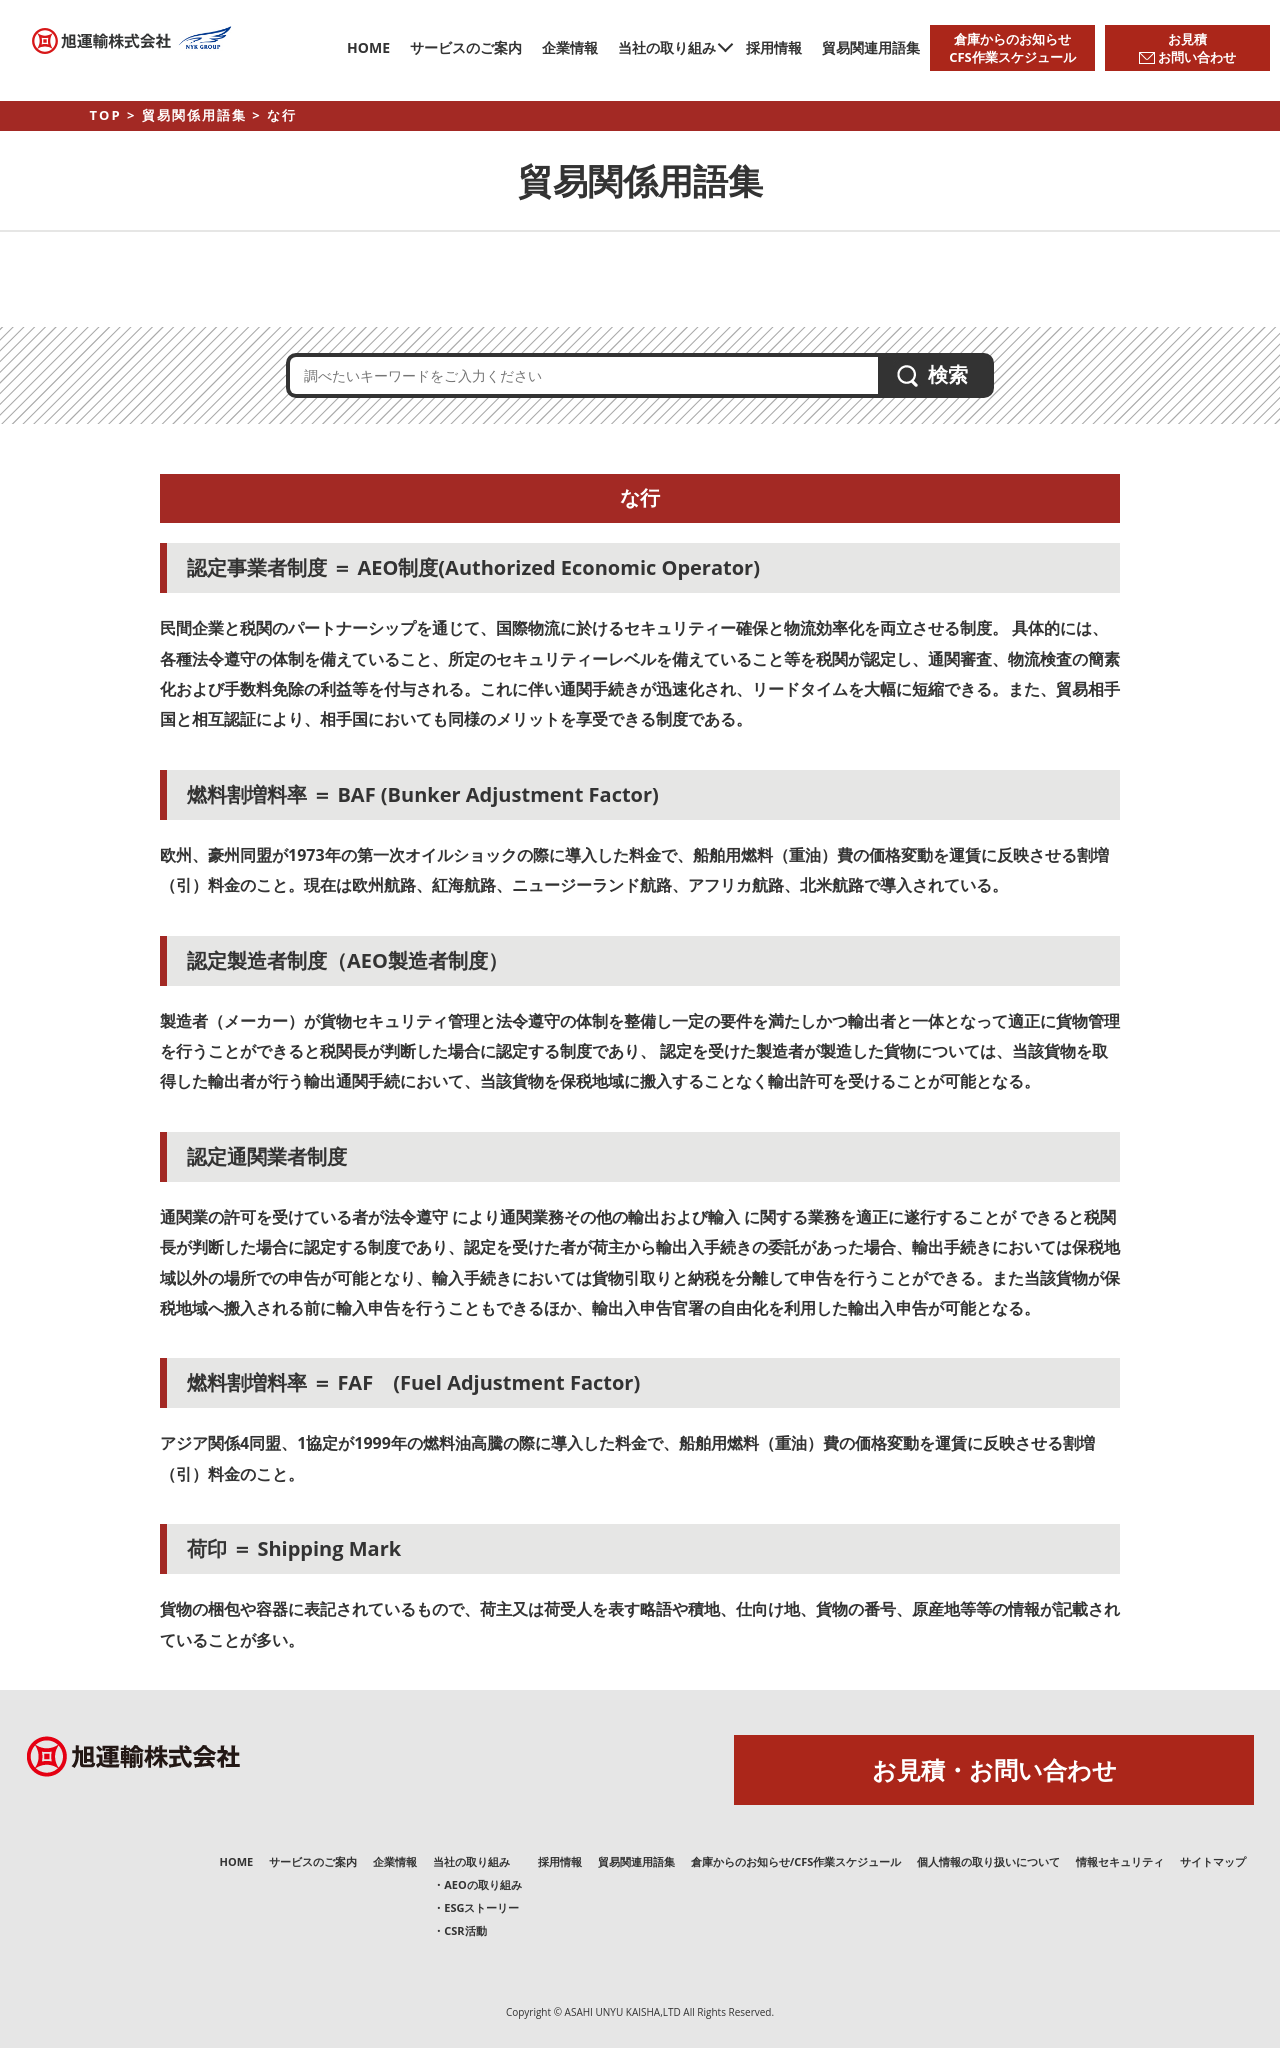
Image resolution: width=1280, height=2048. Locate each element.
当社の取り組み (667, 47)
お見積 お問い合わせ (1187, 48)
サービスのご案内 (466, 47)
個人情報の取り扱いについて (988, 1861)
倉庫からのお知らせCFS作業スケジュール (1012, 48)
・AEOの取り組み (477, 1884)
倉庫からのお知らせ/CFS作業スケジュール (796, 1861)
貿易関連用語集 (871, 47)
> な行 (274, 115)
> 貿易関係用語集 (187, 115)
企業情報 (570, 47)
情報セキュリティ (1120, 1861)
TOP (106, 115)
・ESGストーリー (476, 1907)
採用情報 (774, 47)
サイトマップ (1213, 1861)
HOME (368, 47)
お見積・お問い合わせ (994, 1769)
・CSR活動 (459, 1930)
